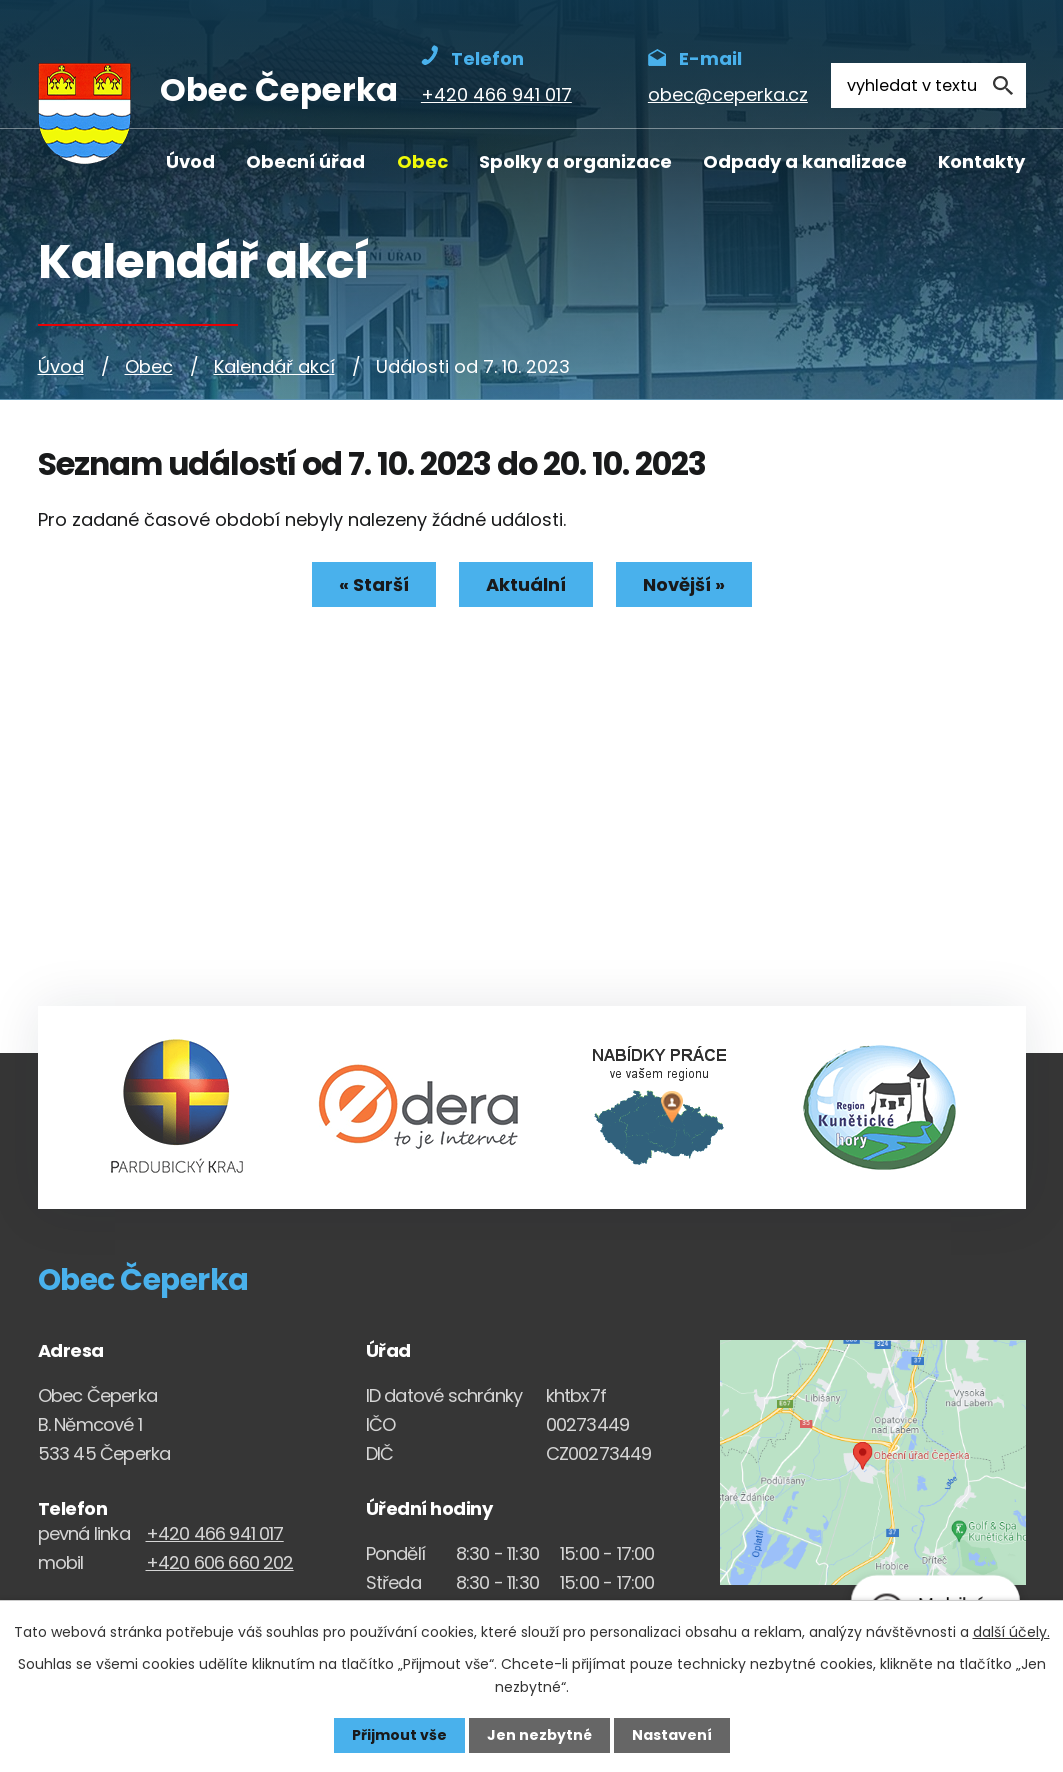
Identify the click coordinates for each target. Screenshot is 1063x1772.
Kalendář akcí (274, 366)
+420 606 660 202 (220, 1562)
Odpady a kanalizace (805, 161)
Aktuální (526, 584)
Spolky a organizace (575, 161)
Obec (422, 161)
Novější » (684, 584)
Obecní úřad (305, 161)
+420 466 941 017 (215, 1533)
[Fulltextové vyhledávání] (928, 85)
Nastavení (672, 1735)
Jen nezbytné (539, 1735)
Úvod (190, 161)
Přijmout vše (399, 1735)
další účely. (1011, 1632)
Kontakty (981, 161)
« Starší (374, 584)
